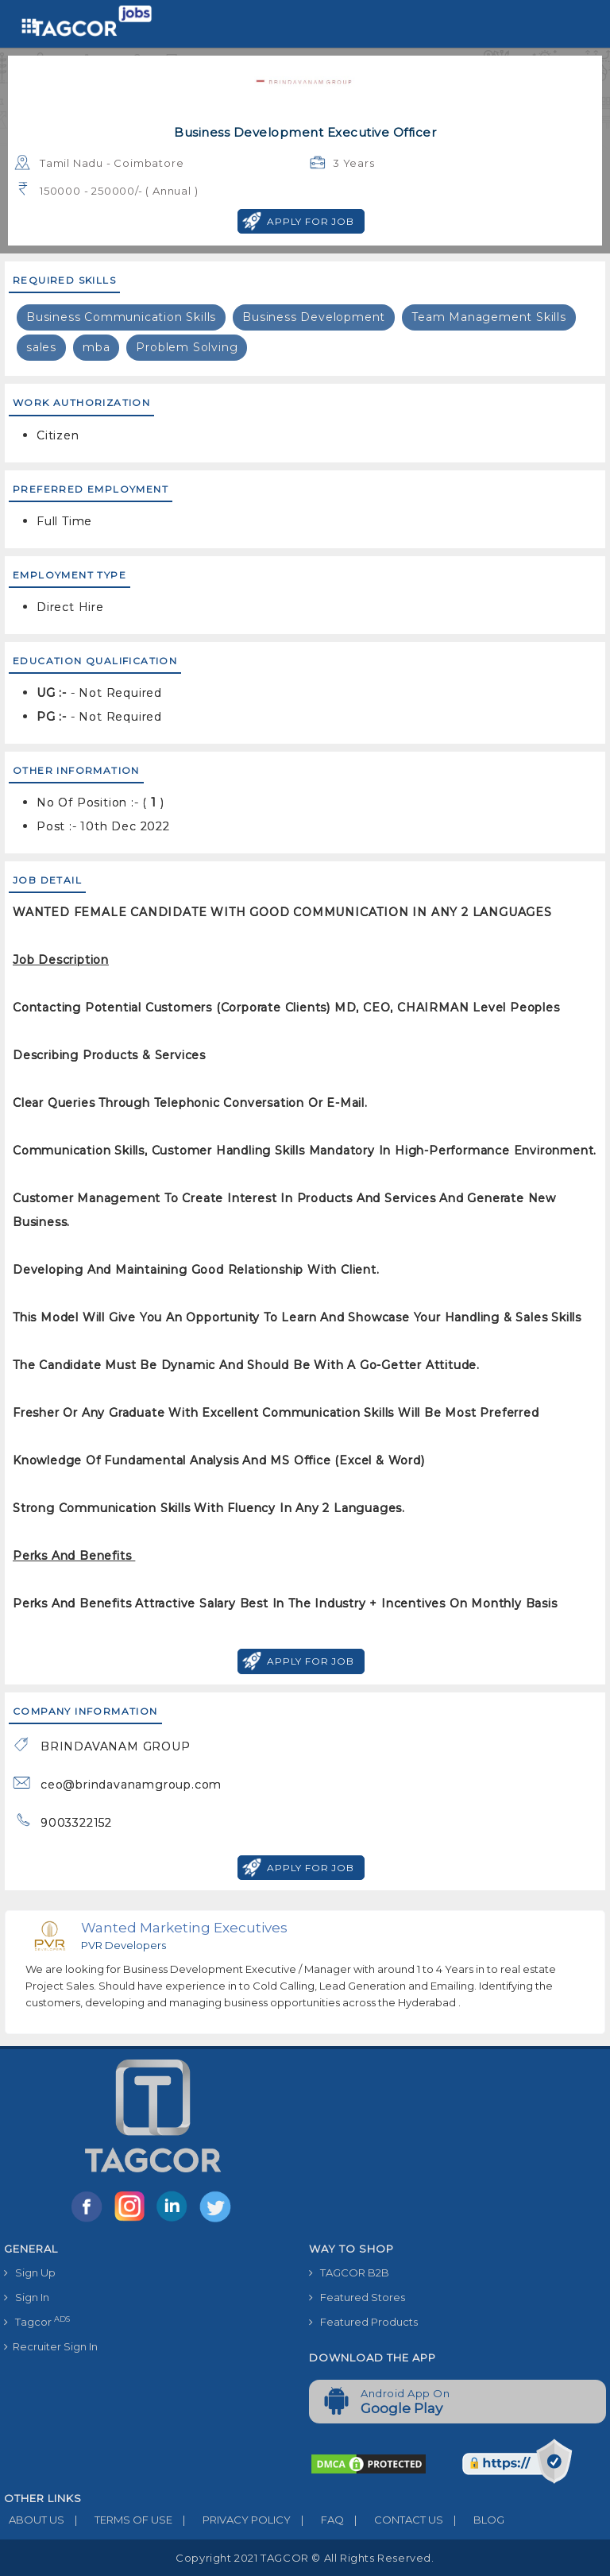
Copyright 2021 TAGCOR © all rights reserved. (305, 2557)
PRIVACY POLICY (231, 2519)
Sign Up (30, 2272)
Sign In (26, 2297)
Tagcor (37, 2321)
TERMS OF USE (118, 2519)
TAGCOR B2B (349, 2272)
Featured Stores (357, 2297)
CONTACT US (393, 2519)
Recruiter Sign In (51, 2346)
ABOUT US (34, 2519)
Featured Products (363, 2321)
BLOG (473, 2519)
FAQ (317, 2519)
